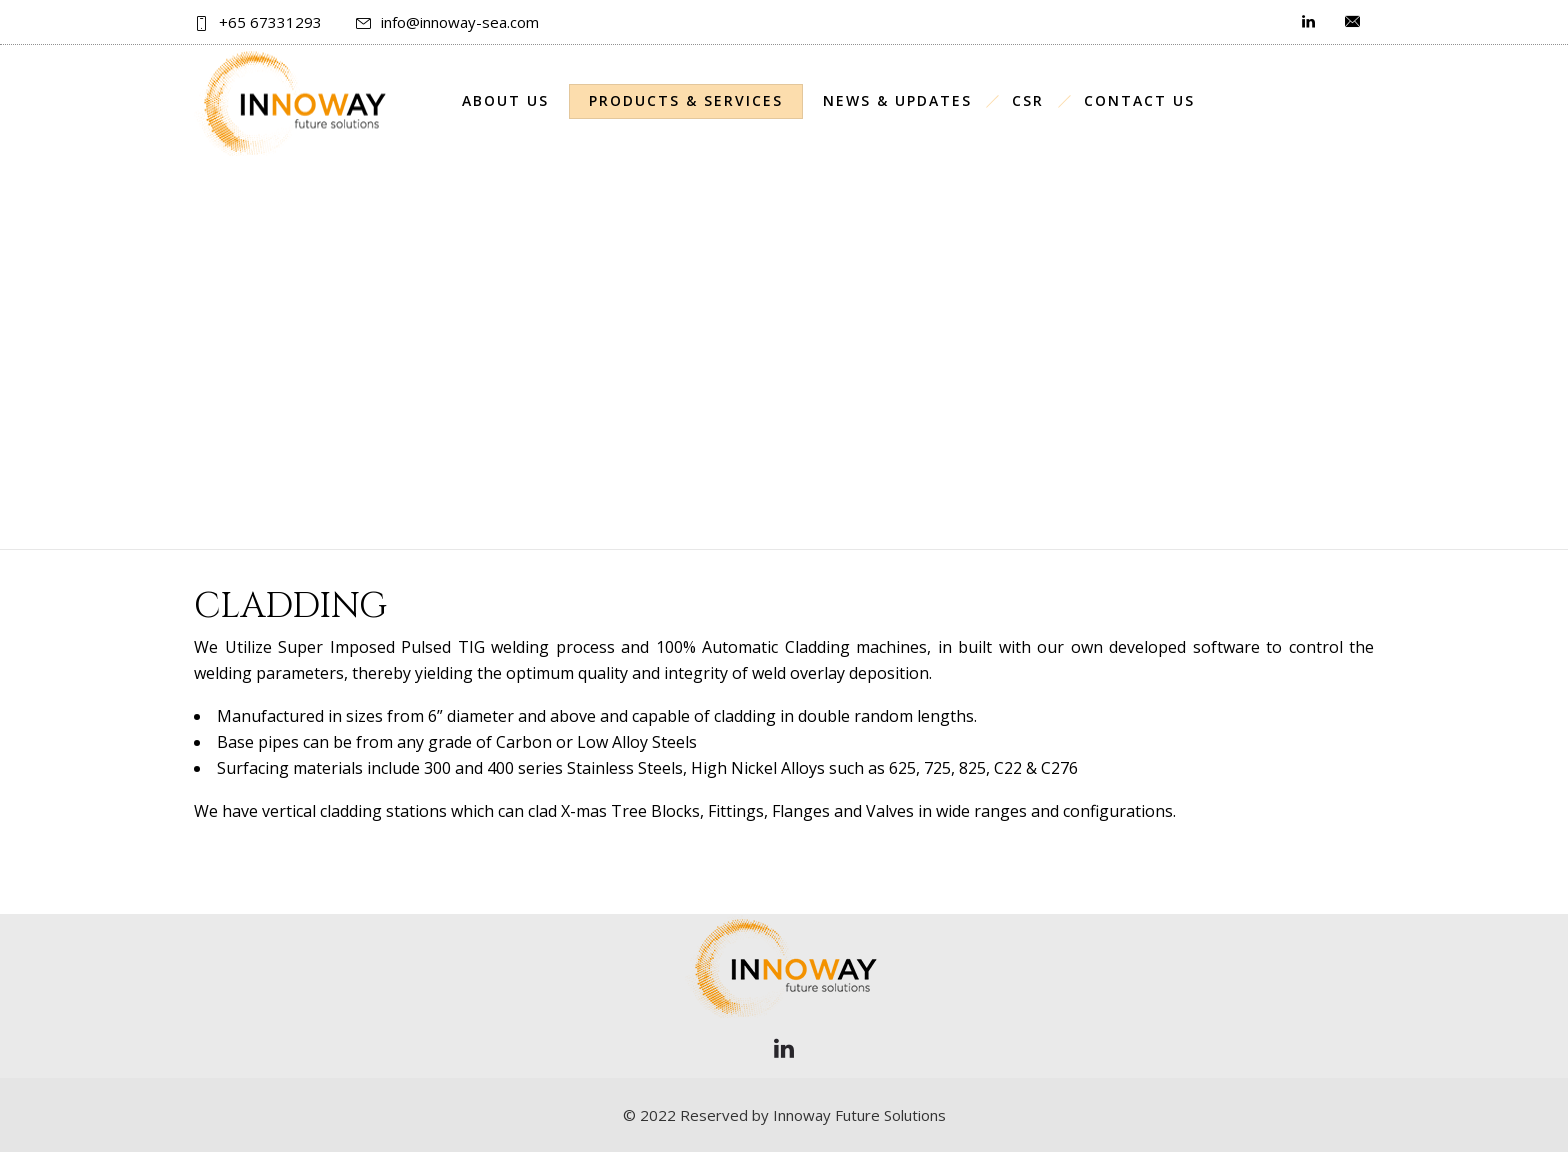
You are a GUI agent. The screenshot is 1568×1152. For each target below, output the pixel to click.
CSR (1028, 100)
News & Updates (897, 100)
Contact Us (1139, 100)
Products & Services (686, 100)
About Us (505, 100)
